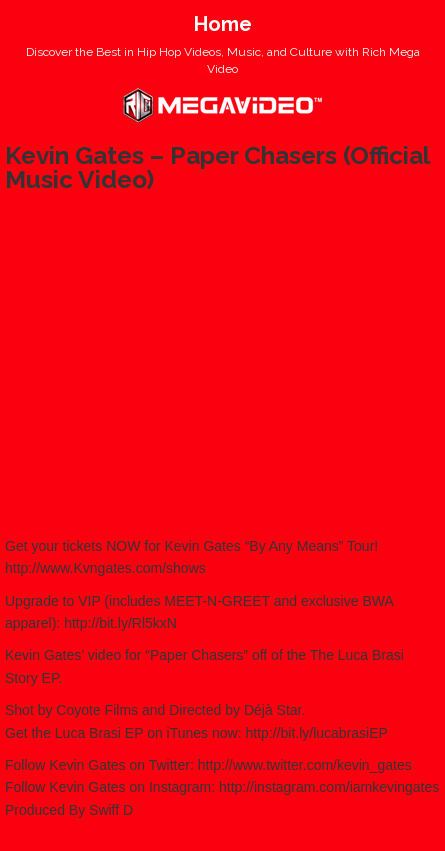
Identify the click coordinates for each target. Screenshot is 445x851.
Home (223, 24)
